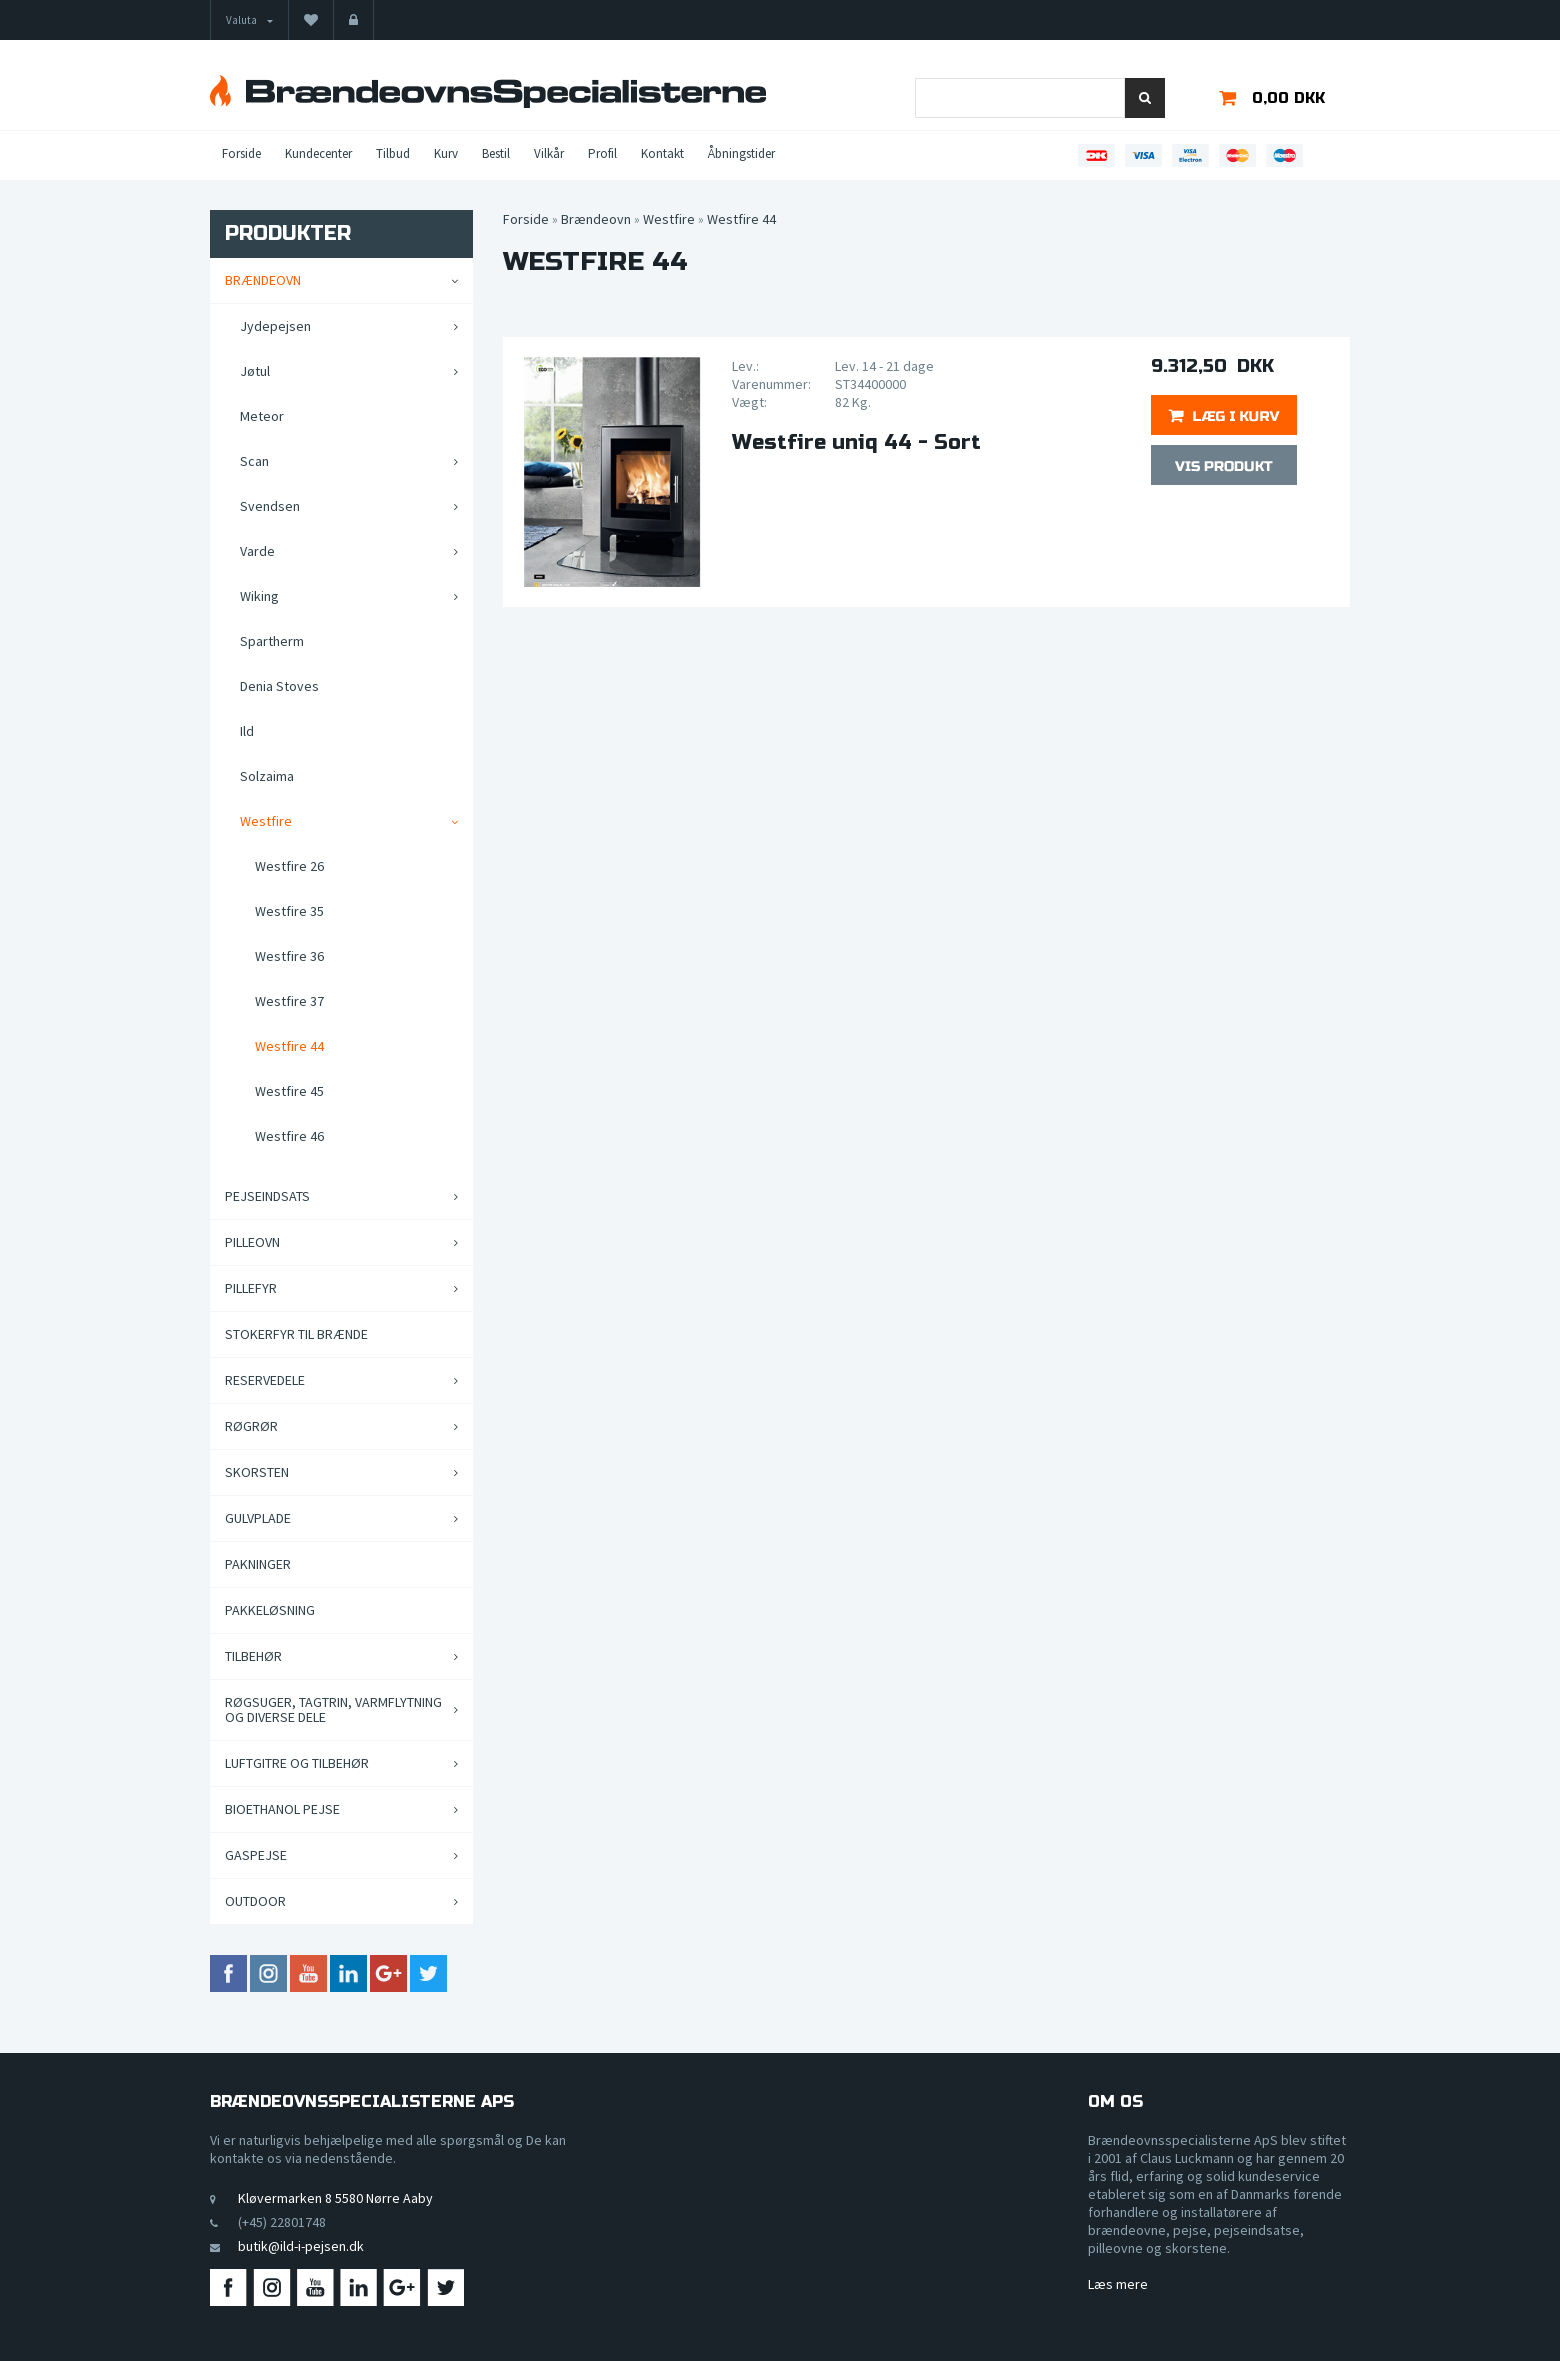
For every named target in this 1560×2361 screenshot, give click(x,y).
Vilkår (549, 153)
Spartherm (272, 641)
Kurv (446, 153)
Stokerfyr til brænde (296, 1334)
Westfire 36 (289, 956)
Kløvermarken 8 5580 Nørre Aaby (335, 2198)
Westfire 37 (289, 1001)
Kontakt (662, 153)
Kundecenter (318, 153)
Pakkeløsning (270, 1610)
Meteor (262, 416)
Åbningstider (741, 153)
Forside (241, 153)
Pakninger (258, 1564)
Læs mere (1118, 2284)
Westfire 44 (289, 1046)
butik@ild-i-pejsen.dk (301, 2246)
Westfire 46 (289, 1136)
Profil (602, 153)
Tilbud (393, 153)
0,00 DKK (1288, 98)
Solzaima (267, 776)
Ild (247, 731)
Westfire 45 (289, 1091)
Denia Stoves (279, 686)
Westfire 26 (289, 866)
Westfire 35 (289, 911)
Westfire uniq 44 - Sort (856, 443)
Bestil (496, 153)
